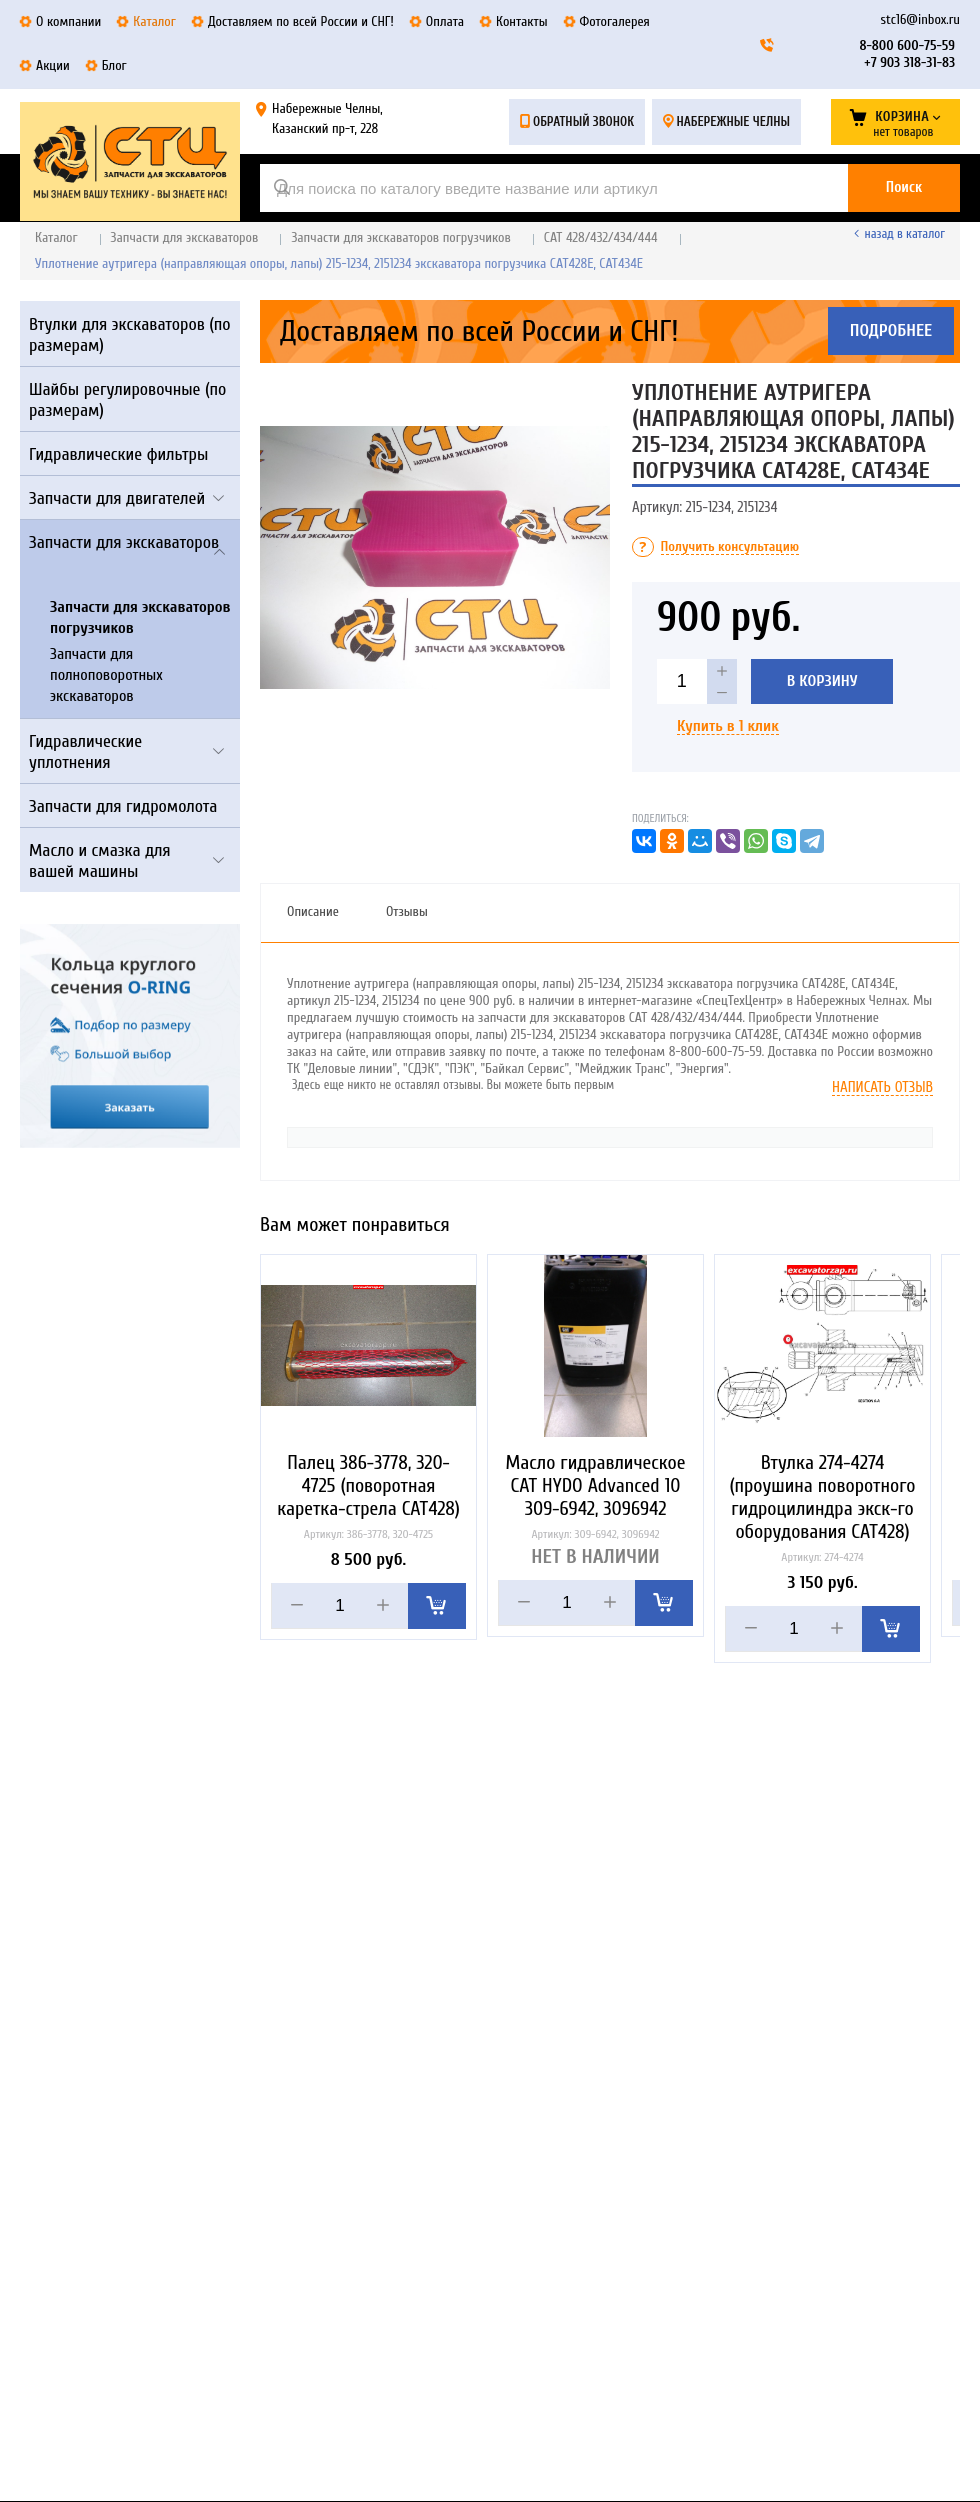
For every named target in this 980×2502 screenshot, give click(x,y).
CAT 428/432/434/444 (601, 237)
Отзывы (407, 911)
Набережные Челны (733, 121)
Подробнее (891, 331)
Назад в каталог (905, 233)
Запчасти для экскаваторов (185, 237)
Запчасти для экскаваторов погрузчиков (400, 237)
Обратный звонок (583, 121)
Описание (313, 911)
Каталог (56, 237)
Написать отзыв (882, 1088)
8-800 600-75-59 (907, 45)
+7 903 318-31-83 (909, 62)
